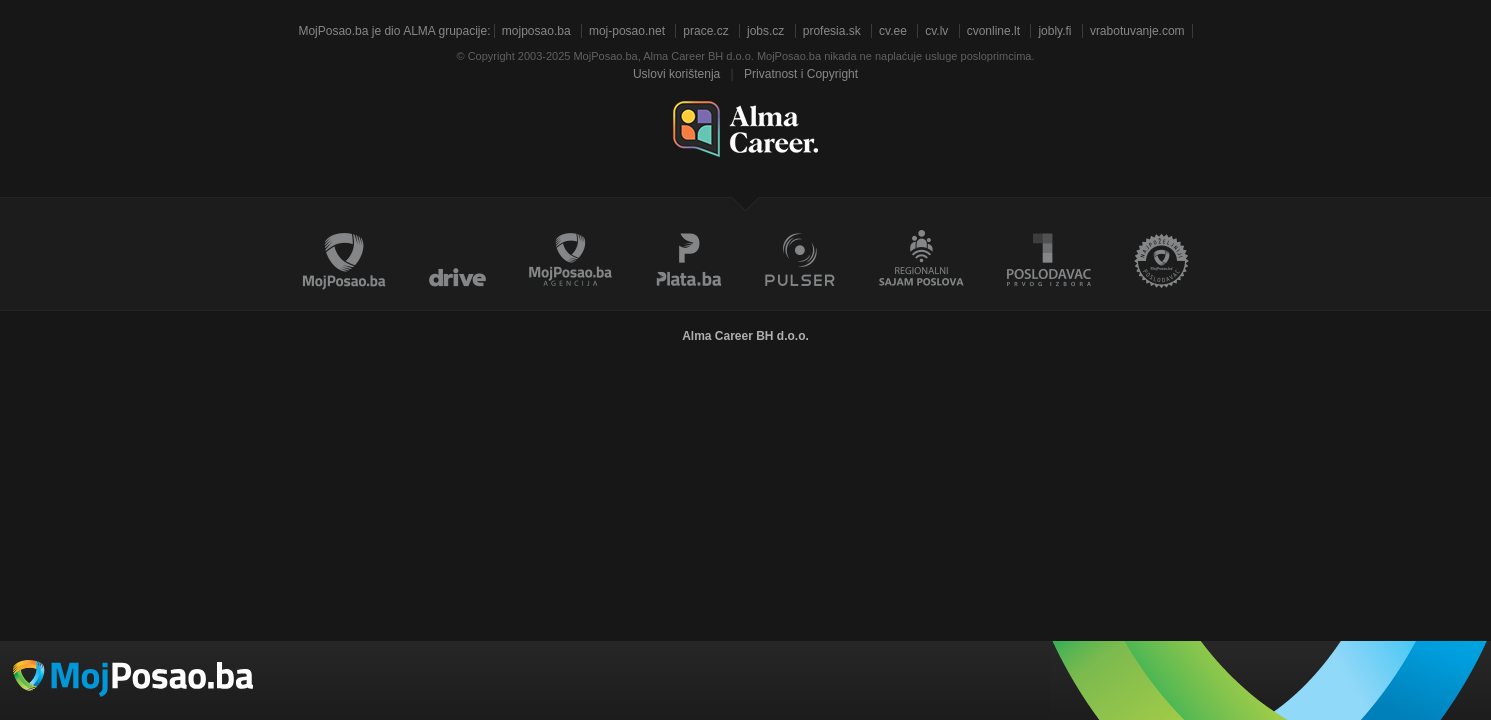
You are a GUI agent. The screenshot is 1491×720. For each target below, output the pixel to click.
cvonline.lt (993, 31)
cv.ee (893, 31)
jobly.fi (1054, 31)
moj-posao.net (627, 31)
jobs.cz (765, 31)
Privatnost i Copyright (801, 74)
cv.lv (936, 31)
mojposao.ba (536, 31)
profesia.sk (832, 31)
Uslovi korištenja (676, 74)
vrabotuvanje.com (1137, 31)
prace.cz (705, 31)
